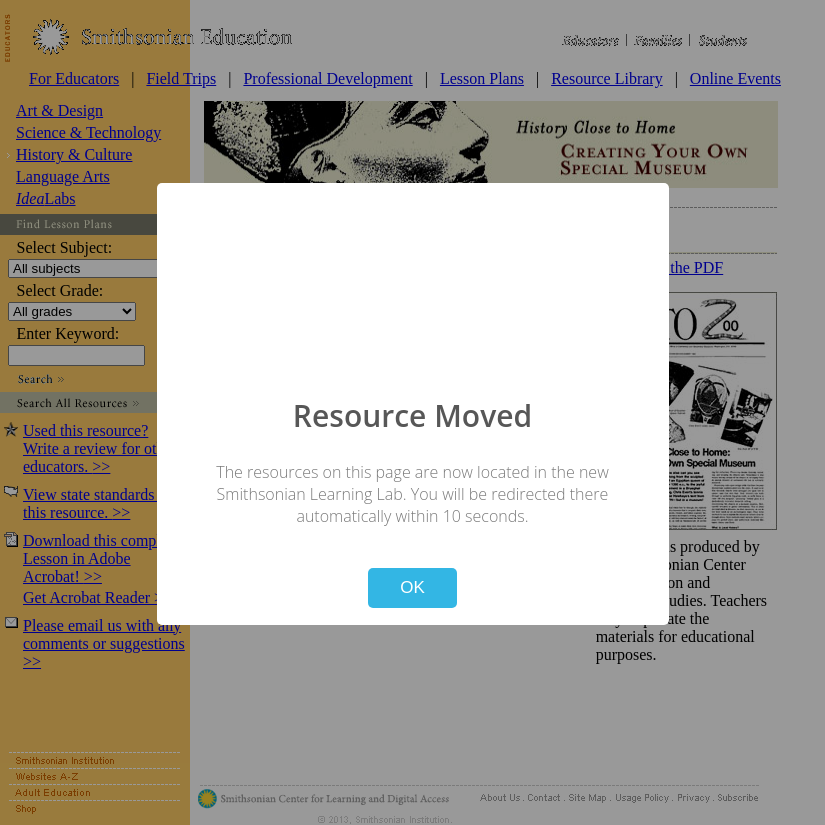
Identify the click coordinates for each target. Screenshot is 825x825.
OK (412, 587)
